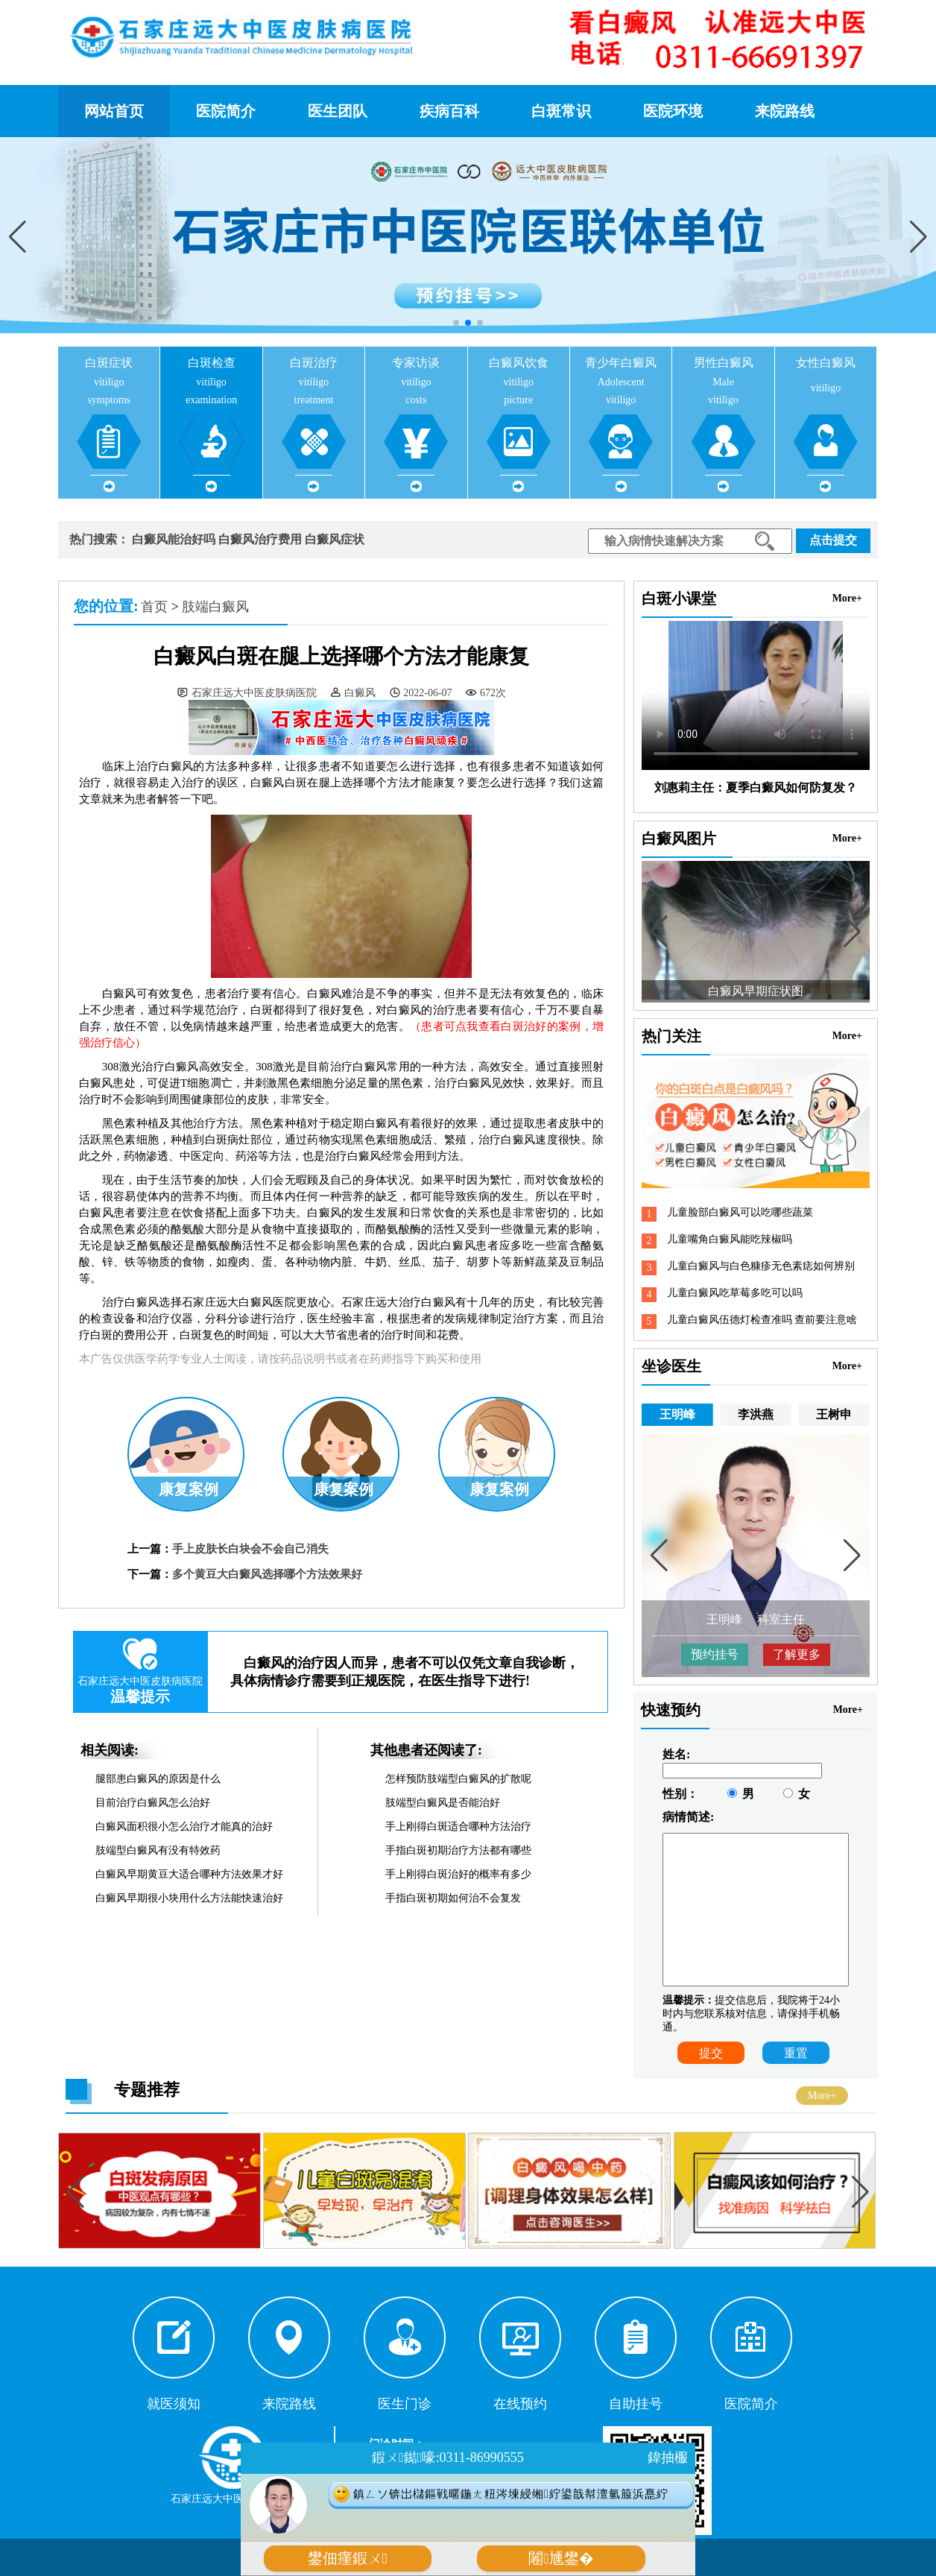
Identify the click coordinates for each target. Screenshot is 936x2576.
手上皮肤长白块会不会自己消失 (250, 1549)
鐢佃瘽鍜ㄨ (348, 2558)
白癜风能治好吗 (173, 539)
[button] (918, 236)
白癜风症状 (334, 539)
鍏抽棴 (668, 2457)
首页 (154, 606)
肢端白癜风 (215, 606)
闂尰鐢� (560, 2558)
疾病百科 (449, 111)
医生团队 (337, 111)
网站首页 (114, 111)
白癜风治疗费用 (260, 539)
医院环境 (673, 111)
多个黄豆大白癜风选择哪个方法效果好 (267, 1574)
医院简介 (226, 111)
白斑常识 (561, 111)
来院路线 (785, 111)
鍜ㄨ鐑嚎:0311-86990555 (447, 2457)
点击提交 (833, 540)
